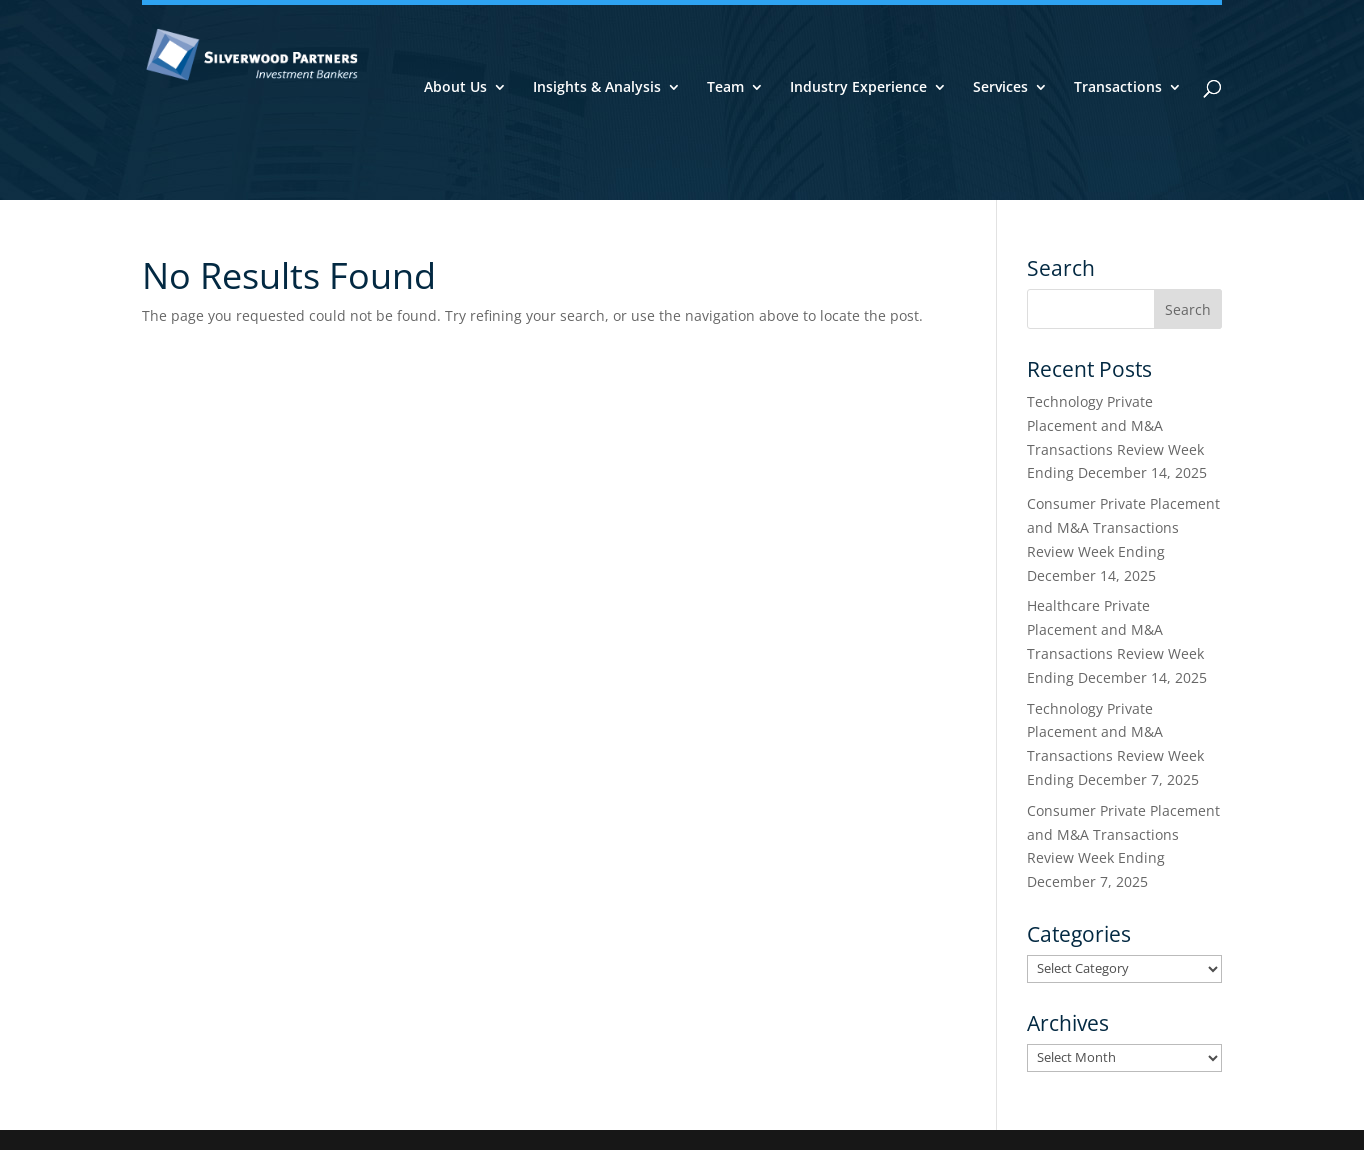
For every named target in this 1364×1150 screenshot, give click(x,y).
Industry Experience (858, 88)
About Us (455, 88)
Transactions (1118, 88)
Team (725, 88)
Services (1000, 88)
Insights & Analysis (597, 88)
